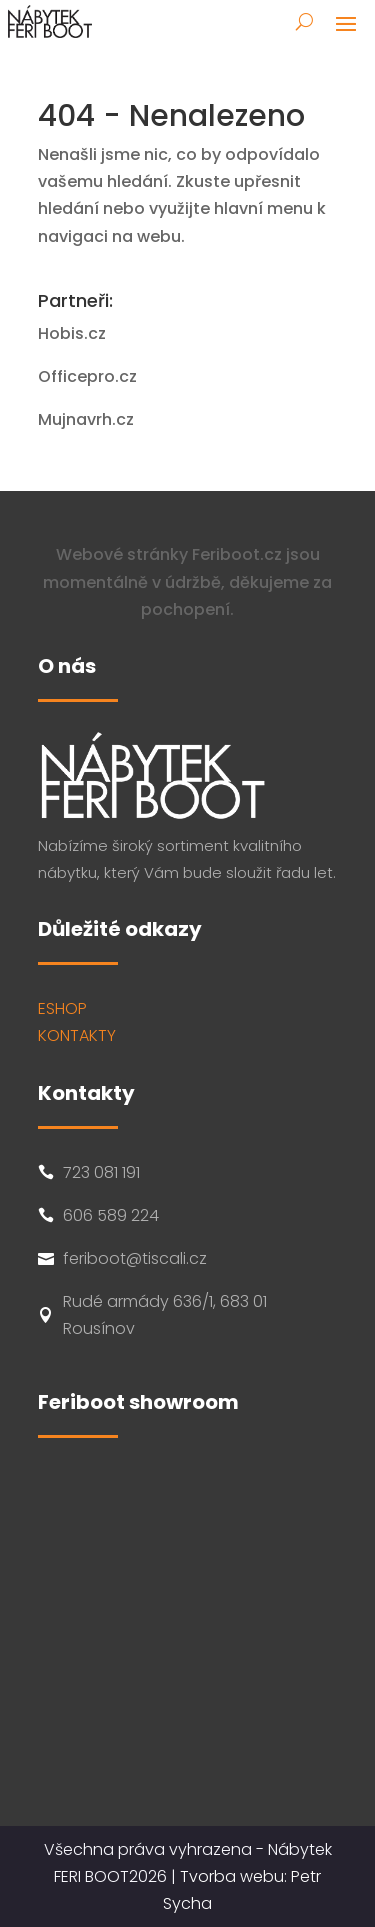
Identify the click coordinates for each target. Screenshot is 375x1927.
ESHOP (62, 1008)
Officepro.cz (87, 376)
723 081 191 (101, 1172)
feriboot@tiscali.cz (135, 1258)
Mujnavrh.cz (86, 419)
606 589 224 (111, 1215)
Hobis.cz (72, 333)
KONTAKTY (77, 1035)
